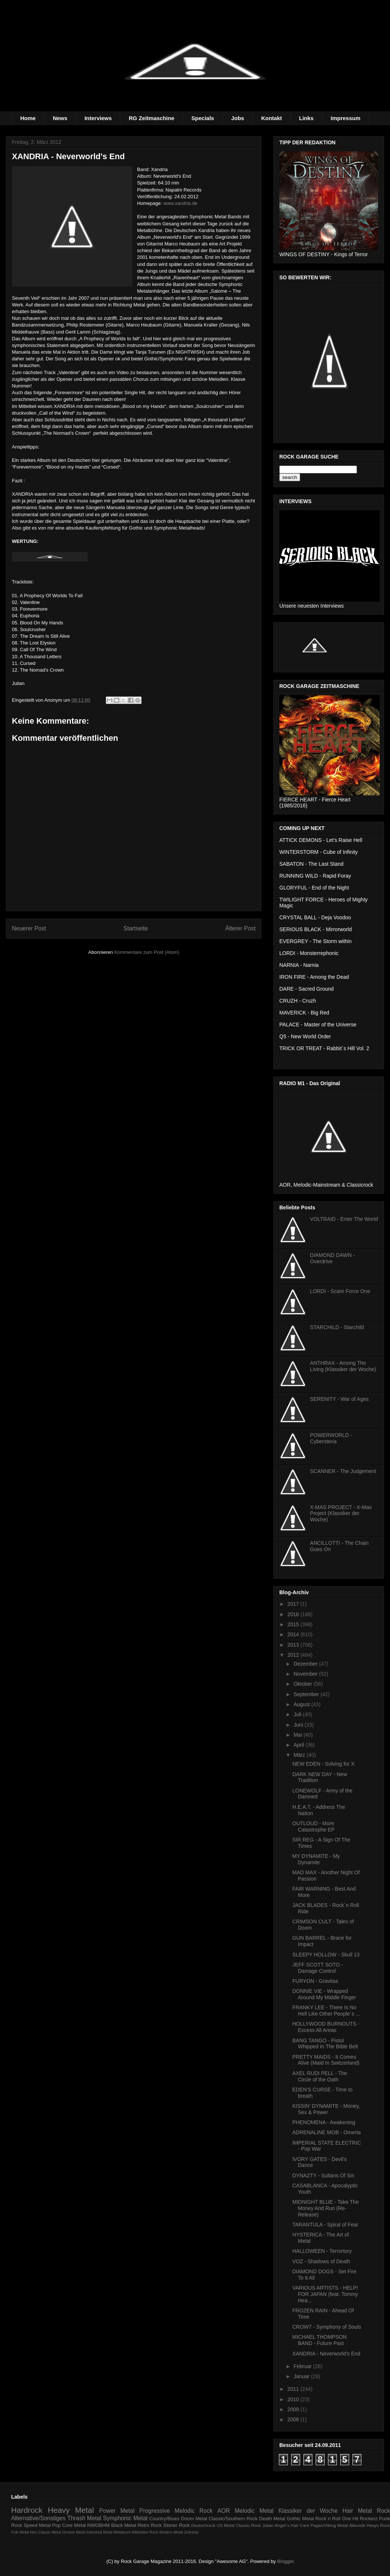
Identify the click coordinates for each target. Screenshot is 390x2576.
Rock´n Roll (328, 2518)
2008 (293, 2419)
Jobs (237, 118)
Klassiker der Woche (308, 2511)
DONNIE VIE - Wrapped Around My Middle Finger (324, 1994)
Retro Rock (149, 2525)
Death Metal (272, 2518)
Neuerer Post (29, 928)
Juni (299, 1725)
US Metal (225, 2525)
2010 (293, 2399)
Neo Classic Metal (45, 2532)
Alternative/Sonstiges (38, 2518)
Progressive (154, 2511)
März (299, 1755)
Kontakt (271, 118)
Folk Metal (20, 2532)
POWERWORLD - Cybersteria (331, 1438)
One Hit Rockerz (359, 2518)
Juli (298, 1714)
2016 (293, 1614)
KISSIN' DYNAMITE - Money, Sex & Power (326, 2109)
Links (306, 118)
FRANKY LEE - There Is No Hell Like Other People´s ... (326, 2010)
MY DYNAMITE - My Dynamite (316, 1859)
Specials (202, 118)
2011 (293, 2389)
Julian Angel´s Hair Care (285, 2525)
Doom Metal (194, 2518)
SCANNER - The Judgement (343, 1471)
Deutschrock (203, 2525)
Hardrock (26, 2510)
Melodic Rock (193, 2511)
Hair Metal (357, 2511)
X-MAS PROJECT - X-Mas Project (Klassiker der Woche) (341, 1513)
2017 (293, 1604)
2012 (293, 1655)
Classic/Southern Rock (233, 2518)
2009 (293, 2409)
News (60, 118)
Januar (302, 2376)
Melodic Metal (254, 2511)
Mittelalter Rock (145, 2532)
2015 (293, 1624)
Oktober (303, 1684)
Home (28, 118)
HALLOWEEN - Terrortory (322, 2251)
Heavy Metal (71, 2510)
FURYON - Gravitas (315, 1981)
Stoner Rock (176, 2525)
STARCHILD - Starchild (337, 1327)
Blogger (285, 2561)
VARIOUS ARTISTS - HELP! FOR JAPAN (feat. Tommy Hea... (325, 2294)
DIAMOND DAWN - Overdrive (332, 1258)
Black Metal (123, 2525)
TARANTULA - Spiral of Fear (325, 2225)
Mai (298, 1735)
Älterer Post (240, 928)
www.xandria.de (180, 203)
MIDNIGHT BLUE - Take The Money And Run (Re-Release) (325, 2208)
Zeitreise (191, 2532)
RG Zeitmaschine (152, 118)
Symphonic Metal (125, 2518)
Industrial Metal (100, 2532)
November (306, 1674)
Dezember (306, 1664)
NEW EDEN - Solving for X (323, 1764)
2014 (293, 1634)
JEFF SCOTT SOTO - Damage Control (317, 1968)
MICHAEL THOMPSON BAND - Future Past (319, 2340)
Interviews (97, 118)
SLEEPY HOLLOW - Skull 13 (326, 1955)
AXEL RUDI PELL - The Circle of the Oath (319, 2076)
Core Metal (74, 2525)
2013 (293, 1645)
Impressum (345, 118)
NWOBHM (98, 2525)
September (306, 1694)
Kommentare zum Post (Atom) (146, 952)
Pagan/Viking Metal (329, 2525)
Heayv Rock (378, 2525)
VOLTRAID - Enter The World (344, 1219)
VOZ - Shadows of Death (321, 2261)
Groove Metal (73, 2532)
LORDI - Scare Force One (340, 1291)
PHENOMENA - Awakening (323, 2122)
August (302, 1704)
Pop (56, 2525)
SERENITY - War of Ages (339, 1399)
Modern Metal (171, 2532)
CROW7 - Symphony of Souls (326, 2327)
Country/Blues (164, 2518)
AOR (223, 2511)
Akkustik (357, 2525)
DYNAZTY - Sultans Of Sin (323, 2175)
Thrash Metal (84, 2518)
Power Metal (116, 2511)
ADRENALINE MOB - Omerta (326, 2132)
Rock (383, 2511)
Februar (303, 2366)
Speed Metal (37, 2525)
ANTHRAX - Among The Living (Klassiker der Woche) (343, 1366)
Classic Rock (248, 2525)
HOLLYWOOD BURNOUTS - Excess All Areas (326, 2027)
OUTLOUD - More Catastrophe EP (313, 1826)
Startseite (135, 928)
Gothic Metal (300, 2518)
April (299, 1745)
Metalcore (122, 2532)
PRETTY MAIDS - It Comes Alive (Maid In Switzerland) (326, 2060)
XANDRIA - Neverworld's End (326, 2354)
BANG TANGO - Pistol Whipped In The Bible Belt (325, 2044)
